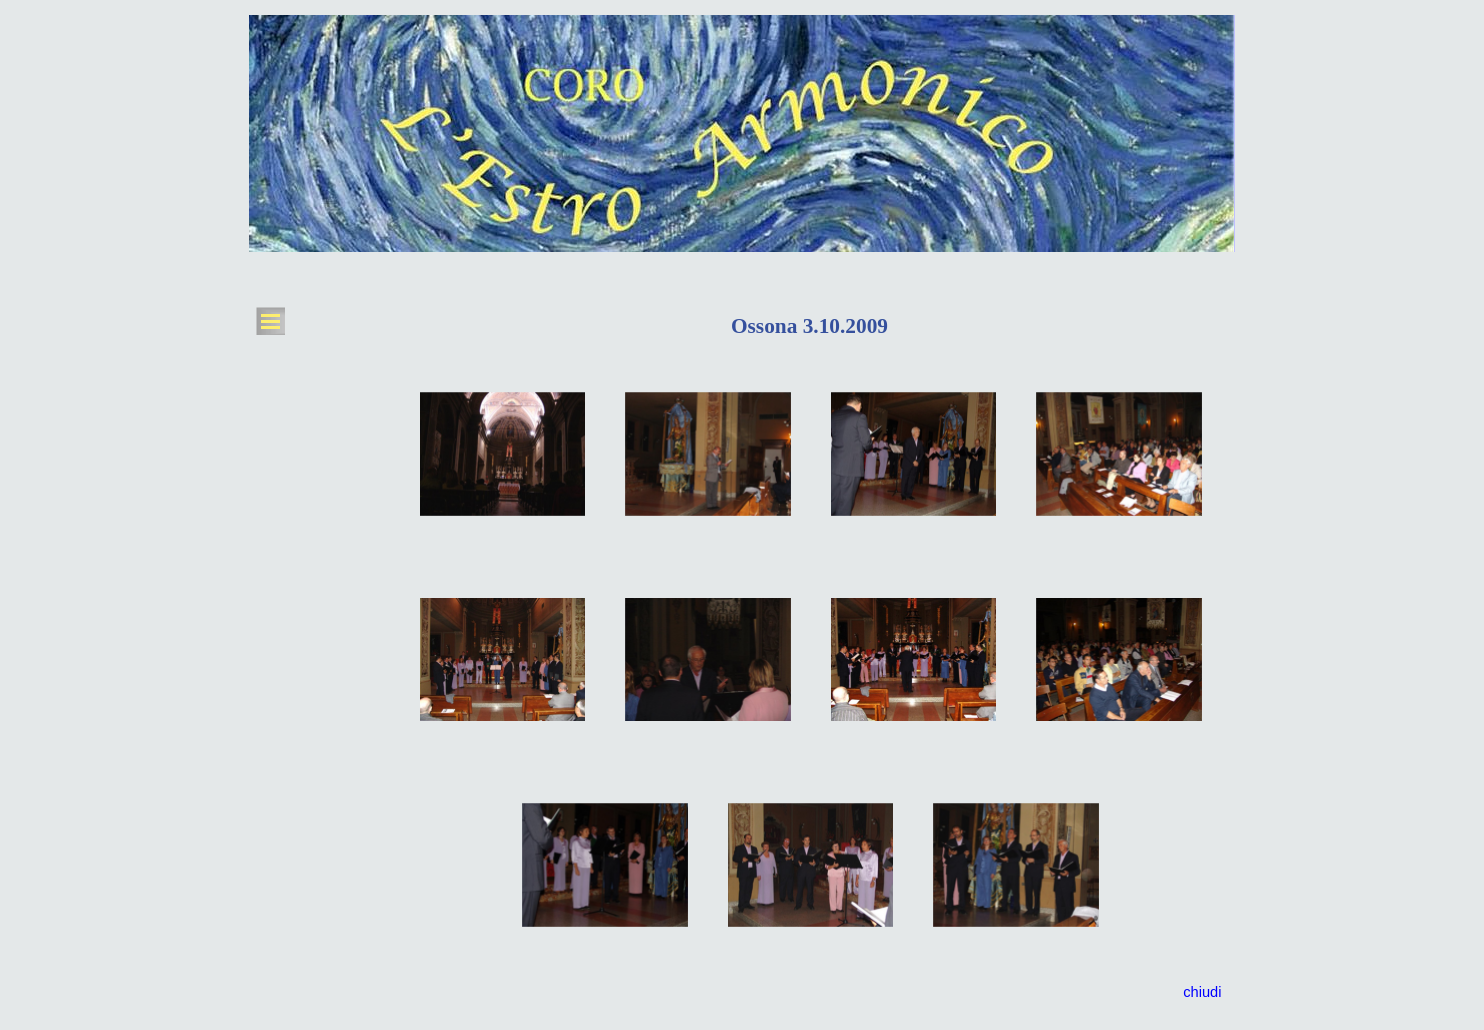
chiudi (1202, 992)
